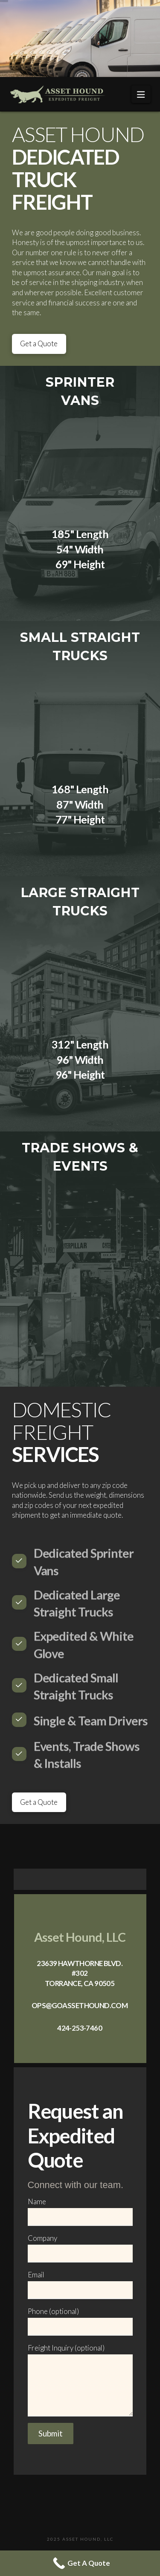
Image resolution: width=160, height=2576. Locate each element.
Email (80, 2283)
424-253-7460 (79, 2027)
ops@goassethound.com (80, 2005)
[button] (140, 94)
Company (80, 2246)
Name (80, 2210)
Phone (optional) (80, 2319)
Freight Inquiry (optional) (80, 2354)
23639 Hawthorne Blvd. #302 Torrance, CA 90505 (79, 1973)
